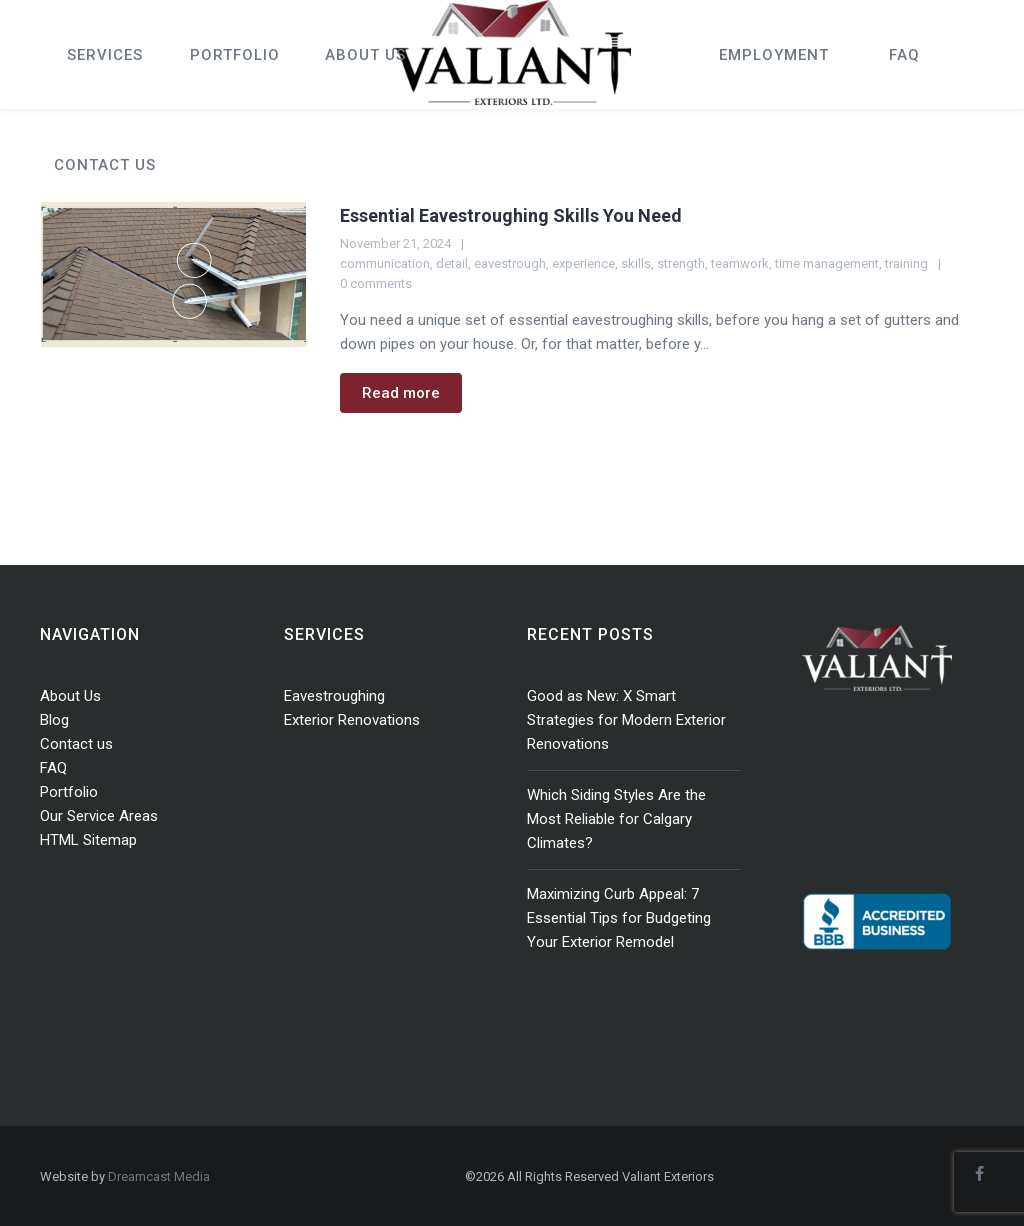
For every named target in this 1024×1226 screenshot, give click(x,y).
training (906, 263)
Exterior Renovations (352, 720)
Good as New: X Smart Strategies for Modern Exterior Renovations (626, 720)
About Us (70, 696)
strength (681, 263)
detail (452, 263)
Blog (54, 720)
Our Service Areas (99, 816)
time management (827, 263)
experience (583, 263)
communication (385, 263)
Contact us (76, 744)
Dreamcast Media (159, 1176)
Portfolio (69, 792)
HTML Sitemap (88, 840)
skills (636, 263)
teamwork (740, 263)
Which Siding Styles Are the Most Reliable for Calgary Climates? (616, 819)
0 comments (376, 283)
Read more (401, 393)
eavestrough (510, 263)
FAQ (53, 768)
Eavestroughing (334, 696)
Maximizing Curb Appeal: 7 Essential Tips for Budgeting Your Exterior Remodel (619, 918)
